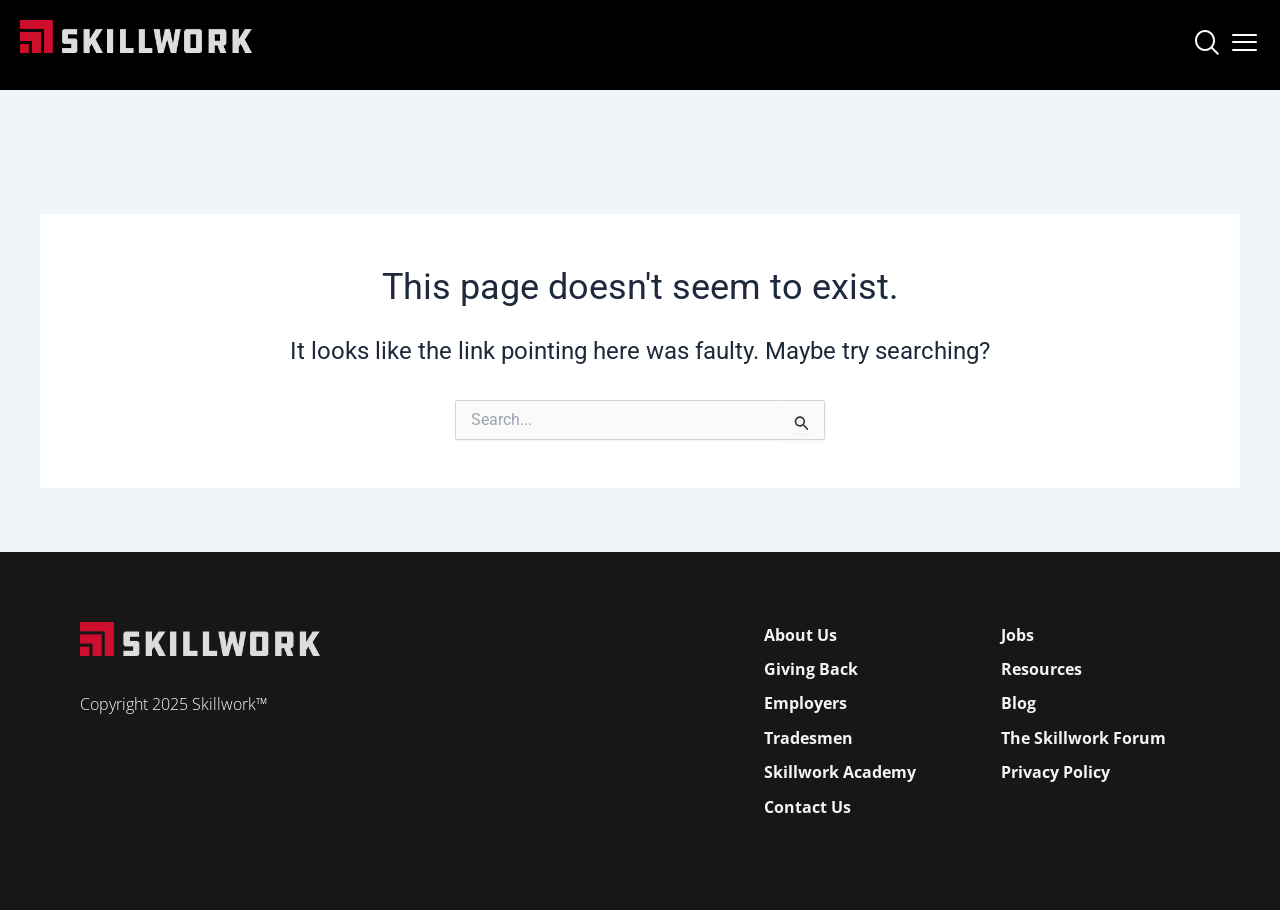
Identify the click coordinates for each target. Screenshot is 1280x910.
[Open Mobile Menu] (1244, 38)
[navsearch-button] (1206, 45)
